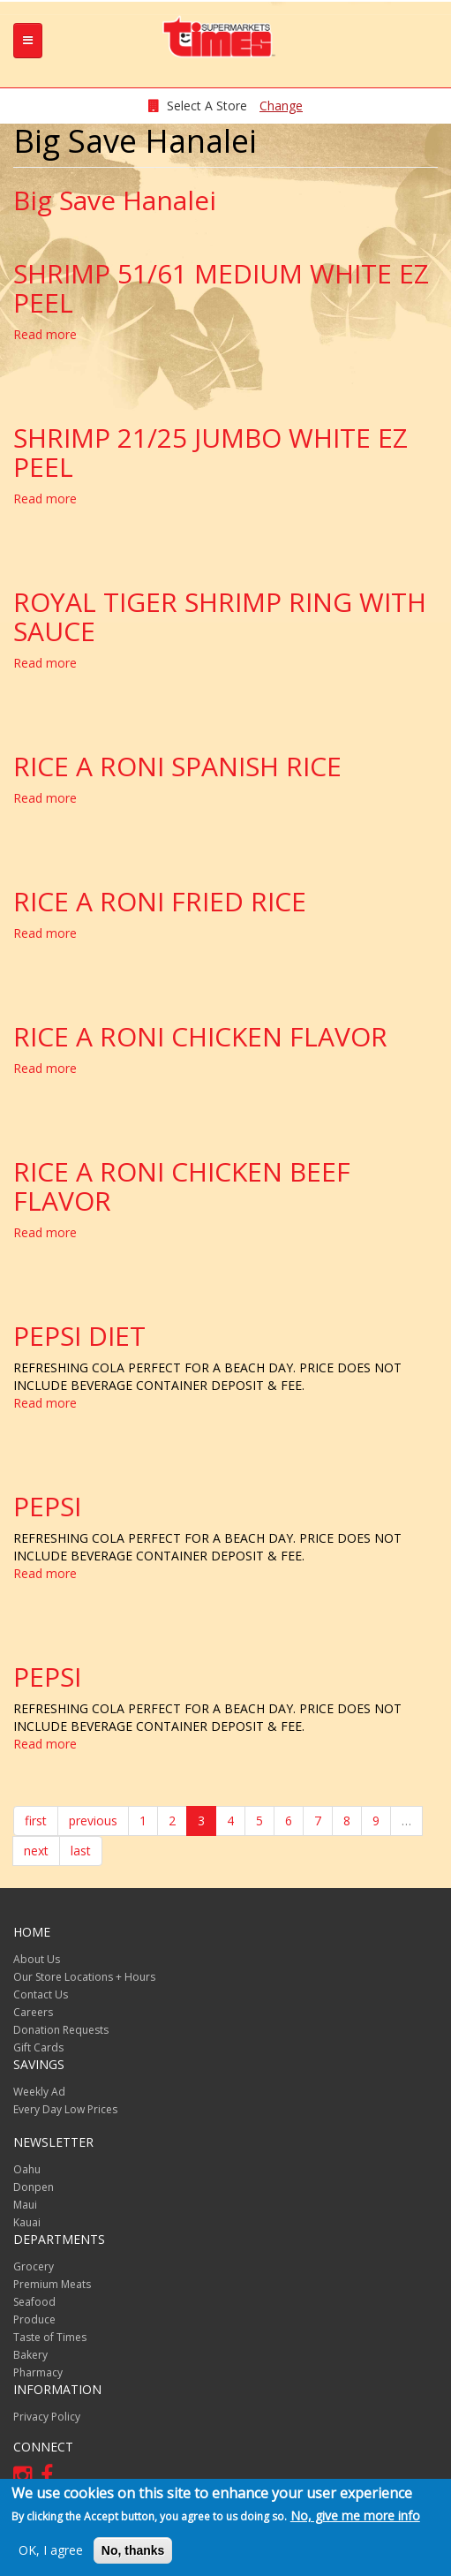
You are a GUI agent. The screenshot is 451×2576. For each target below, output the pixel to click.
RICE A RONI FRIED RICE (159, 901)
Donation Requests (61, 2029)
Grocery (33, 2266)
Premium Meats (52, 2284)
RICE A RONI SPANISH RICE (177, 766)
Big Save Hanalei (114, 200)
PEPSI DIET (79, 1336)
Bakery (30, 2354)
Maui (25, 2204)
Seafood (34, 2301)
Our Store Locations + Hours (84, 1976)
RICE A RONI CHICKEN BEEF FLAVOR (181, 1186)
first (36, 1820)
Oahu (27, 2169)
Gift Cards (38, 2047)
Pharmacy (38, 2372)
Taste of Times (49, 2337)
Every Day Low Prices (65, 2109)
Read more (45, 334)
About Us (36, 1959)
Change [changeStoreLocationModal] (281, 105)
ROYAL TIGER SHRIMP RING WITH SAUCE (219, 616)
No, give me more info (355, 2515)
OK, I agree (51, 2550)
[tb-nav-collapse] (27, 40)
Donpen (33, 2187)
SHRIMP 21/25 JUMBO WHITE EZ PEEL (210, 452)
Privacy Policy (46, 2416)
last (81, 1850)
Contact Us (40, 1994)
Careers (33, 2012)
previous (93, 1820)
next (36, 1850)
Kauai (27, 2222)
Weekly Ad (39, 2091)
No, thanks (133, 2550)
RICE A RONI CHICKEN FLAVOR (200, 1036)
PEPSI (47, 1506)
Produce (34, 2319)
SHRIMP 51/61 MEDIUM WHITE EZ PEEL (221, 288)
